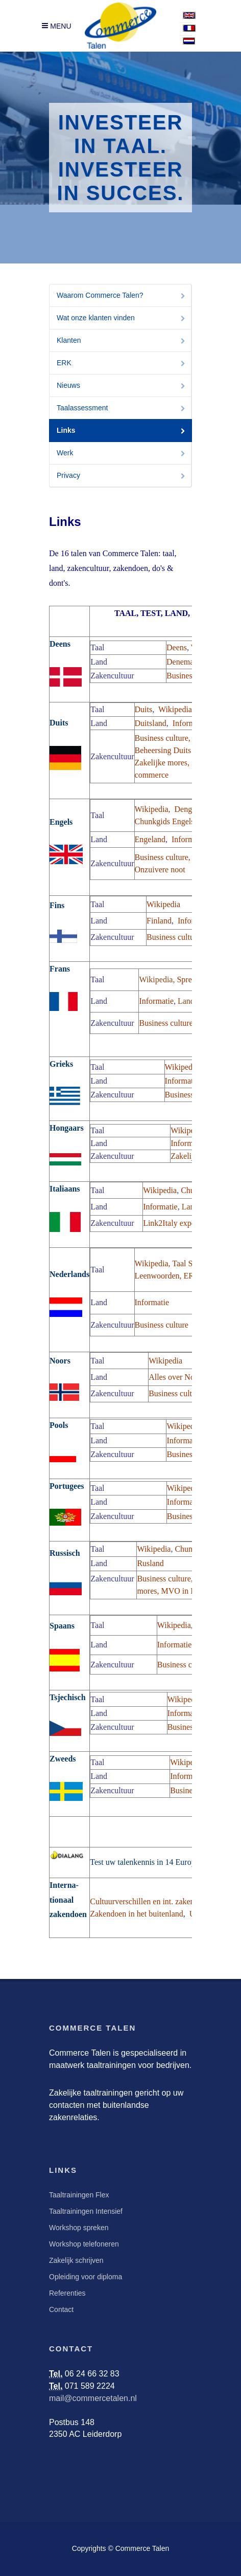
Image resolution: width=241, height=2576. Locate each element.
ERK (122, 363)
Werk (122, 453)
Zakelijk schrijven (76, 2260)
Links (122, 431)
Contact (61, 2309)
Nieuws (122, 386)
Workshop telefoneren (84, 2244)
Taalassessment (122, 408)
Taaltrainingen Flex (79, 2195)
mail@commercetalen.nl (93, 2398)
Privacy (122, 476)
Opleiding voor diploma (85, 2277)
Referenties (67, 2293)
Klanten (122, 341)
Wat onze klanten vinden (122, 318)
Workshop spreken (78, 2227)
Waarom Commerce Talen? (122, 296)
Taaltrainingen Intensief (86, 2211)
